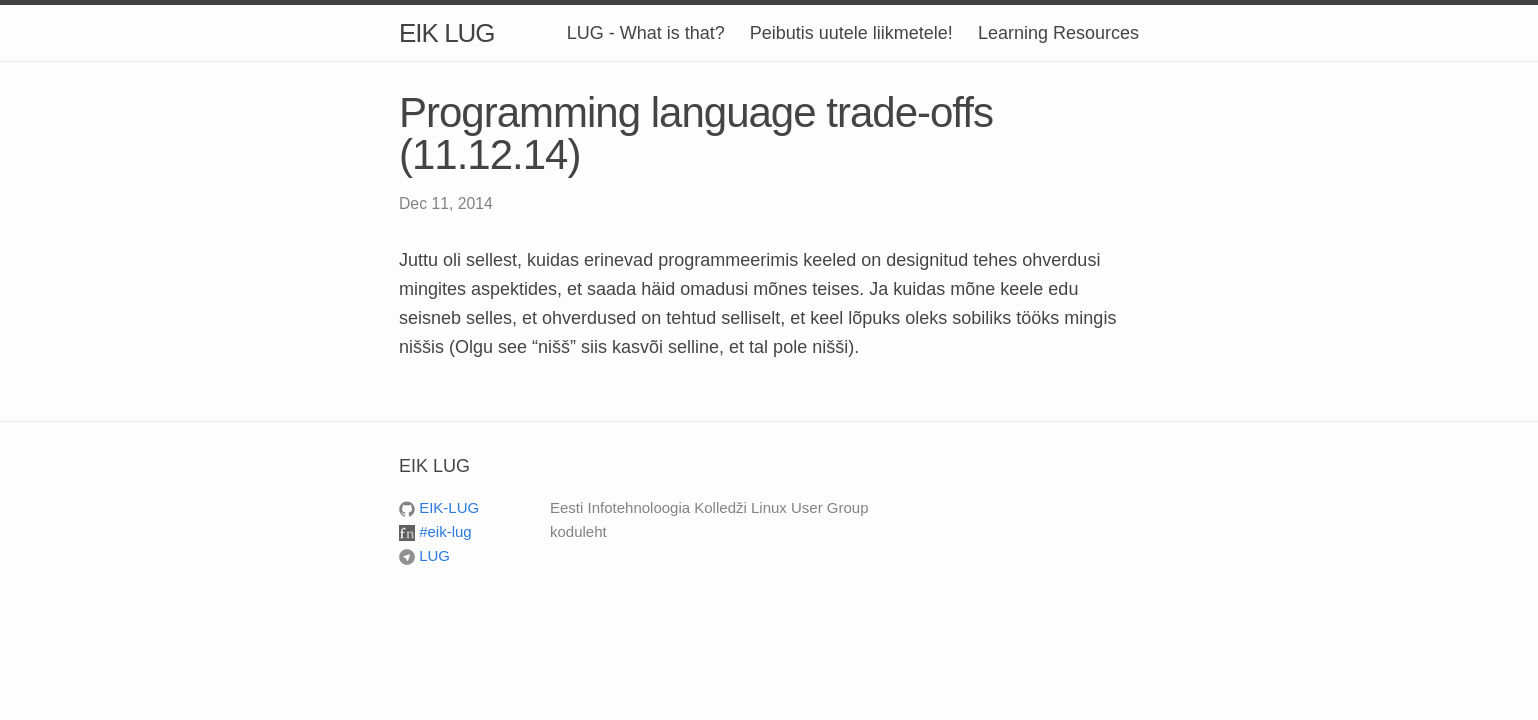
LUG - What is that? (646, 33)
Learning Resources (1058, 33)
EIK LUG (447, 33)
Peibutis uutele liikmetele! (851, 33)
